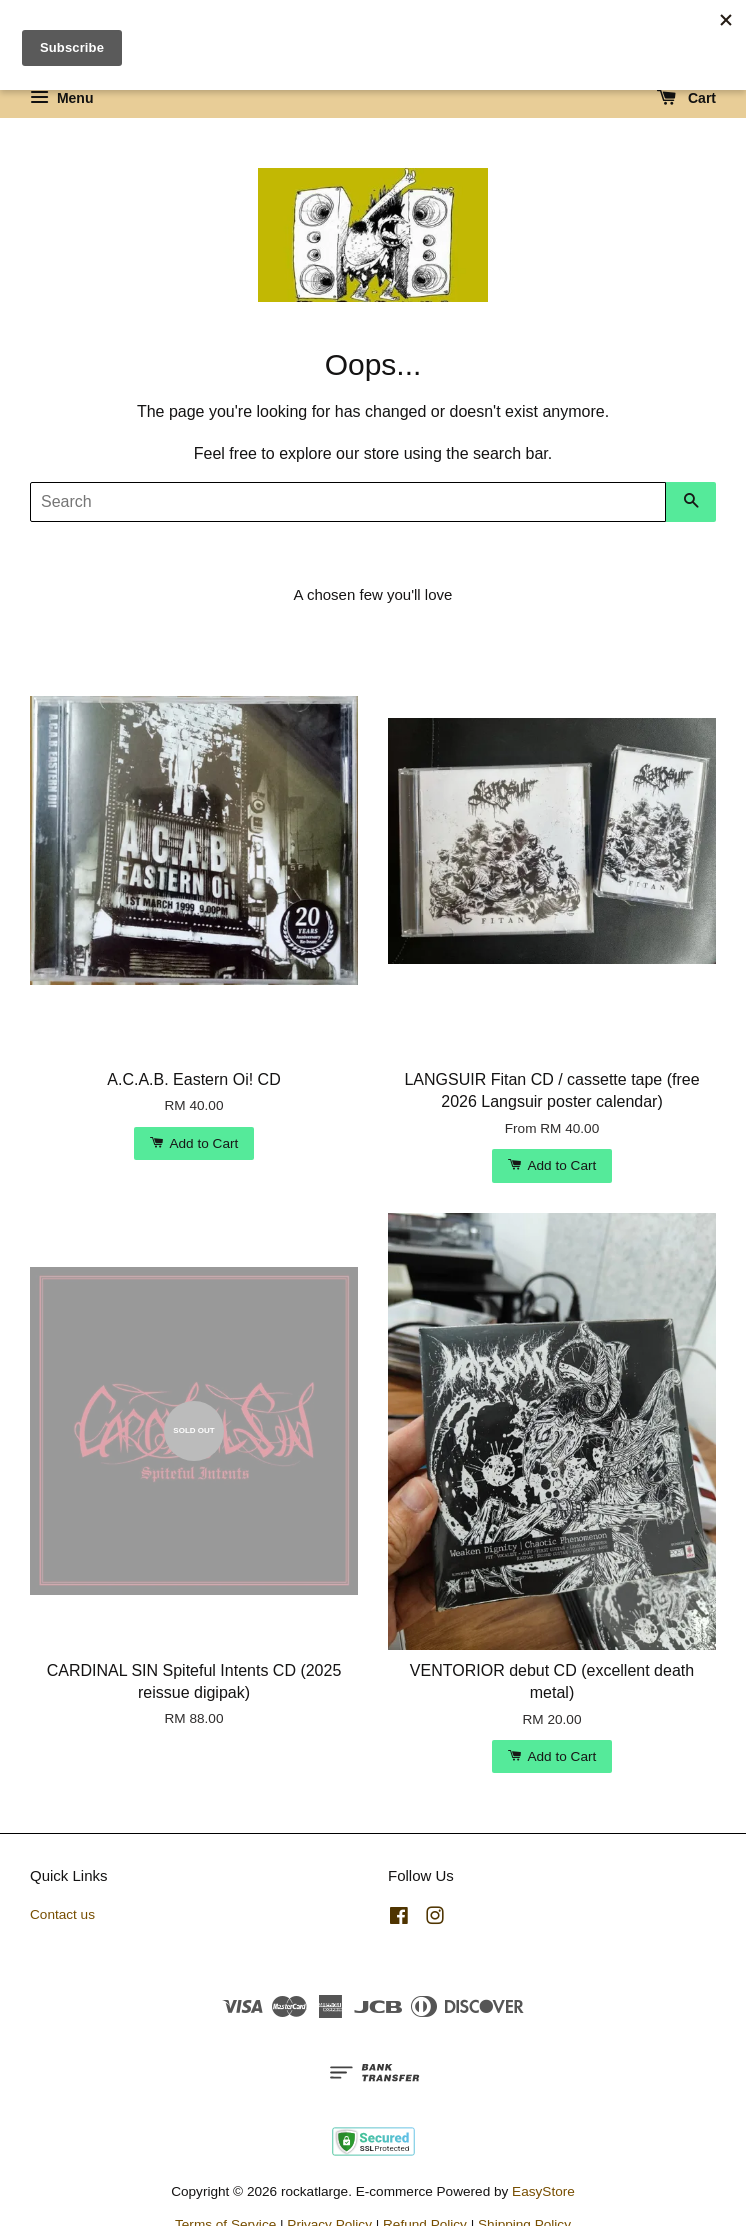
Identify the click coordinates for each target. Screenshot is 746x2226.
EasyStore (543, 2191)
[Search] (348, 502)
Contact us (62, 1914)
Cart (686, 98)
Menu (61, 98)
